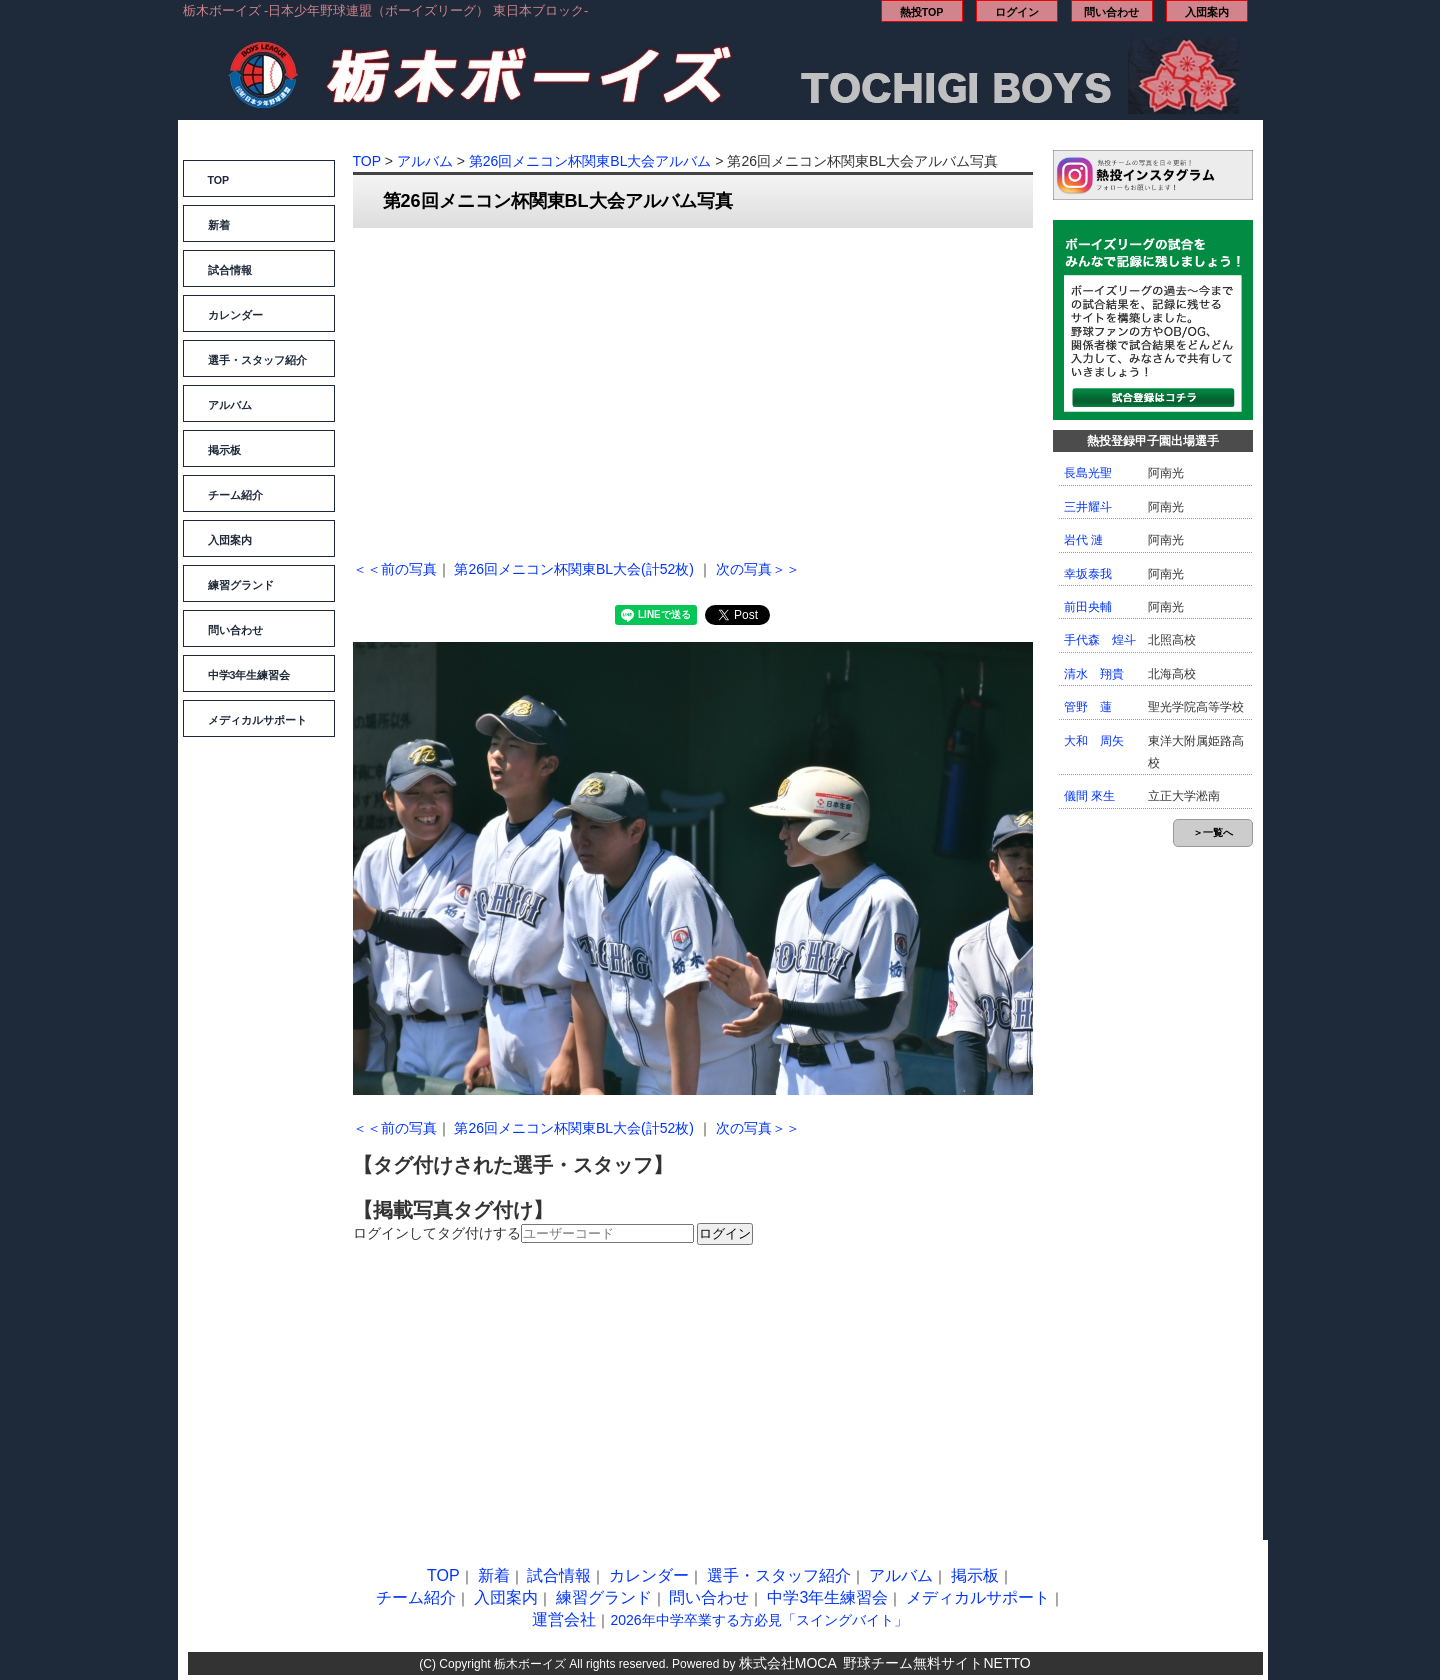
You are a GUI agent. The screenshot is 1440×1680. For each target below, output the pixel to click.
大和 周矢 (1094, 741)
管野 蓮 (1088, 707)
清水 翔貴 (1094, 674)
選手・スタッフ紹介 (257, 360)
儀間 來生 (1089, 796)
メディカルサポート (257, 720)
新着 (219, 225)
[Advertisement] (693, 388)
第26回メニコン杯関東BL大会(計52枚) (574, 569)
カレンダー (235, 315)
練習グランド (241, 585)
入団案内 (1207, 12)
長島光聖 (1088, 473)
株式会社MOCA (788, 1663)
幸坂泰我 (1088, 574)
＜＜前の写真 (395, 569)
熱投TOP (922, 12)
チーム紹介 (235, 495)
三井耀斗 (1088, 507)
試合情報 (230, 270)
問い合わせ (1111, 12)
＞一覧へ (1213, 832)
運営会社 (564, 1619)
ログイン (1017, 12)
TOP (219, 180)
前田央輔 (1088, 607)
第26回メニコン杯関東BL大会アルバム (590, 161)
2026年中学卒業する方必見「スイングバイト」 (758, 1620)
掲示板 (224, 450)
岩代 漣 (1083, 540)
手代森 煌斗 (1100, 640)
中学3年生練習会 (249, 675)
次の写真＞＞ (758, 569)
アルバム (230, 405)
